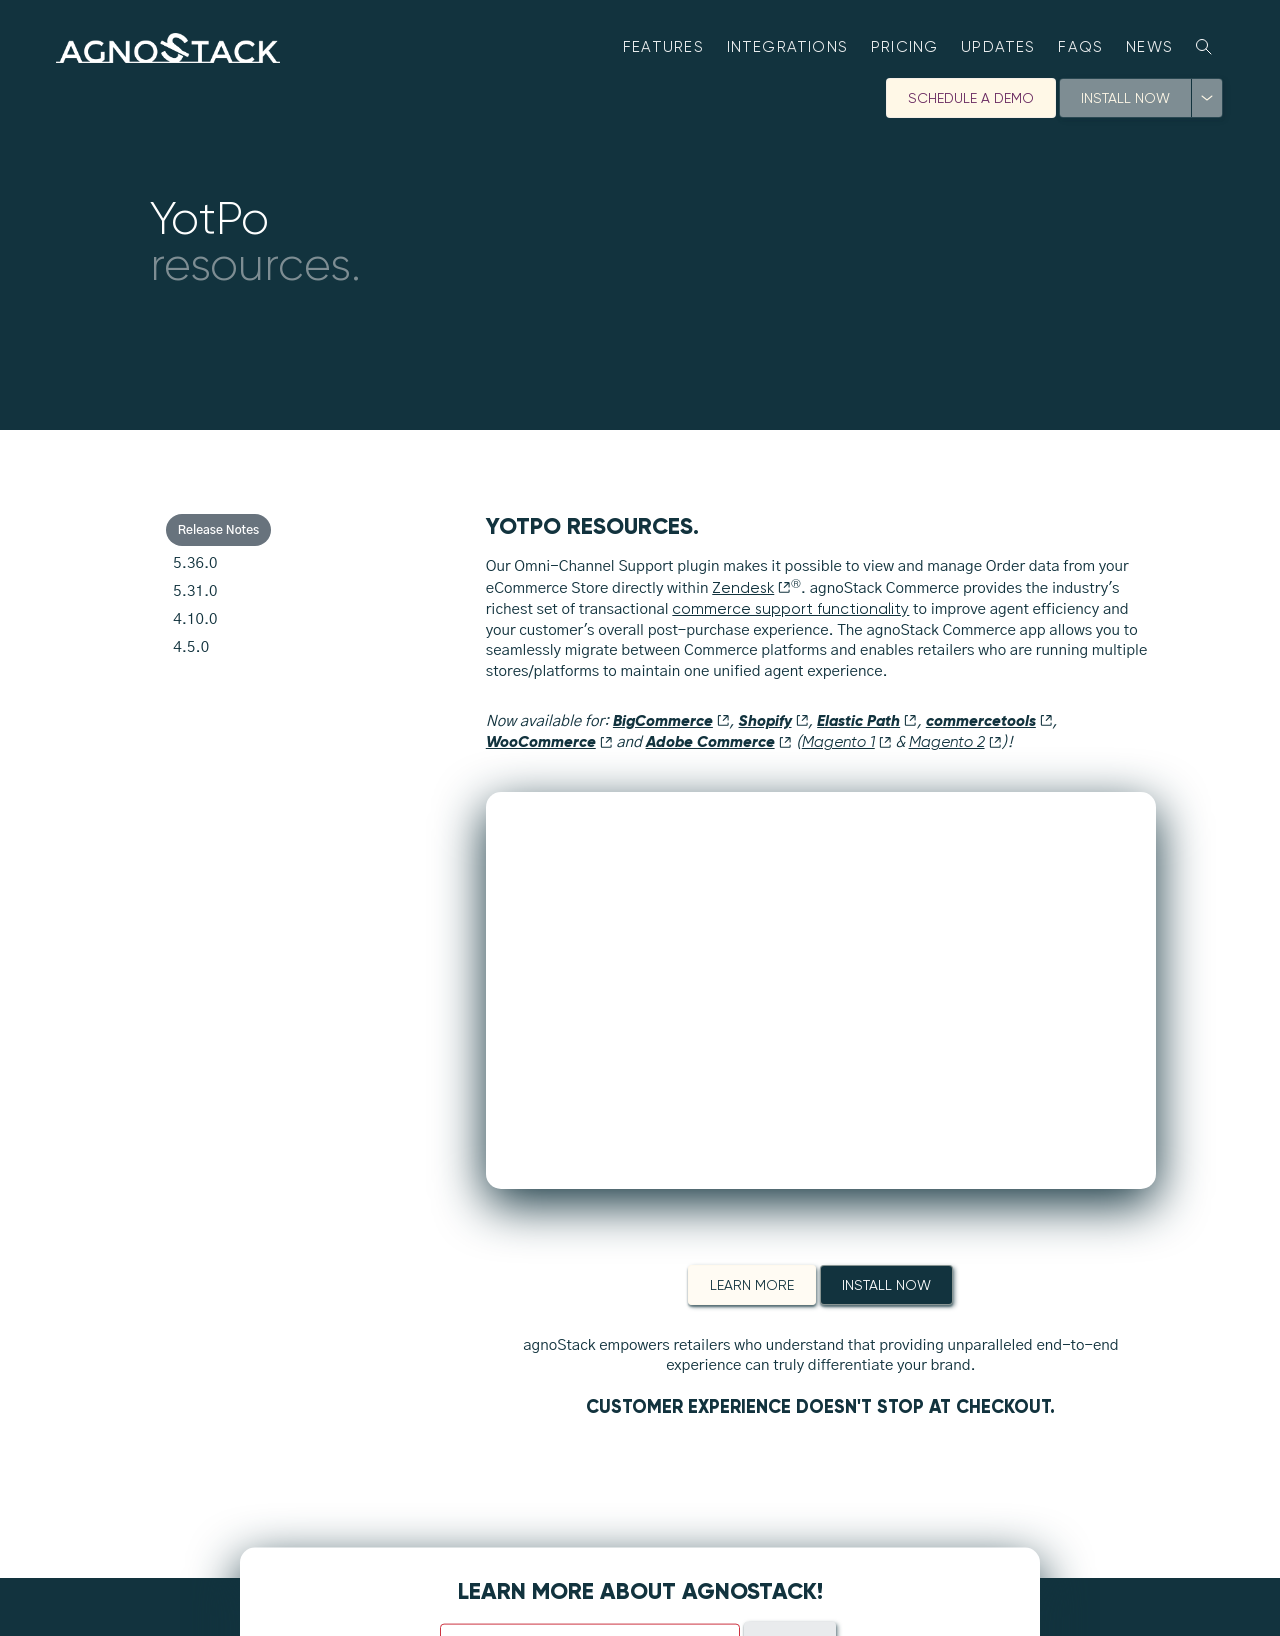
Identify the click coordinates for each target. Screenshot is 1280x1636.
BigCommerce (671, 720)
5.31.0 (195, 591)
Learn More (752, 1285)
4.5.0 (191, 647)
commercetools (989, 720)
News (1149, 47)
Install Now (1125, 98)
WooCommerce (549, 741)
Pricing (905, 47)
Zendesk (751, 588)
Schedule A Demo (971, 98)
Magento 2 (955, 742)
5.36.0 (195, 563)
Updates (998, 47)
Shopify (774, 720)
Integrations (788, 47)
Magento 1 (847, 742)
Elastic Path (867, 720)
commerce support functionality (790, 609)
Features (663, 47)
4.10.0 (195, 619)
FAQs (1080, 47)
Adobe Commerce (719, 741)
